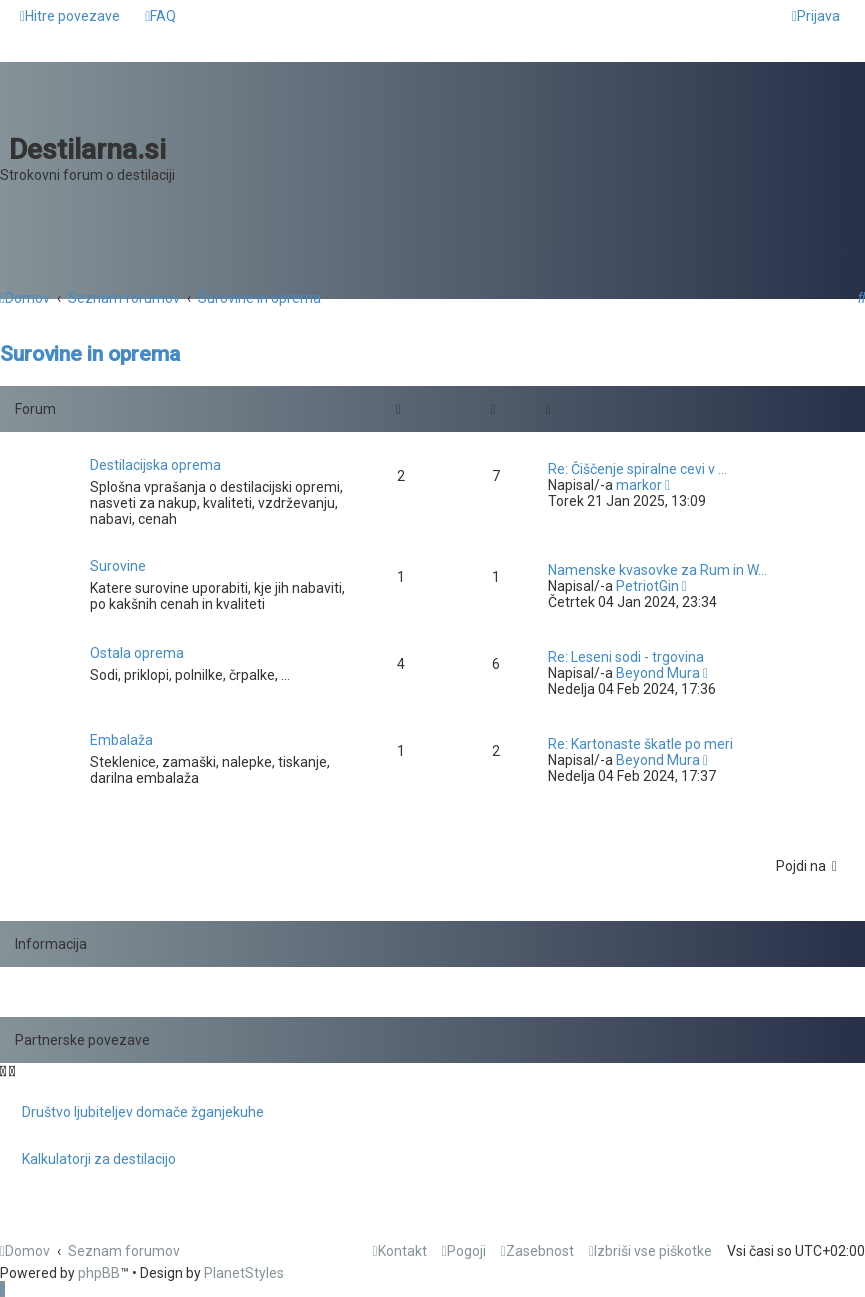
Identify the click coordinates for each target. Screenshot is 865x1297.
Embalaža (121, 740)
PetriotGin (647, 586)
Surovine (118, 566)
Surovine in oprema (90, 354)
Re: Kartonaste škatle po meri (640, 744)
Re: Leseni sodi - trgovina (626, 657)
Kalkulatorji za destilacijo (99, 1159)
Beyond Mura (658, 673)
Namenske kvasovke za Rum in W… (657, 570)
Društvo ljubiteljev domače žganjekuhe (143, 1112)
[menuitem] (160, 16)
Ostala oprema (137, 653)
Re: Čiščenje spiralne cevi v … (637, 469)
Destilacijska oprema (155, 465)
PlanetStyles (244, 1273)
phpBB (99, 1273)
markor (639, 485)
